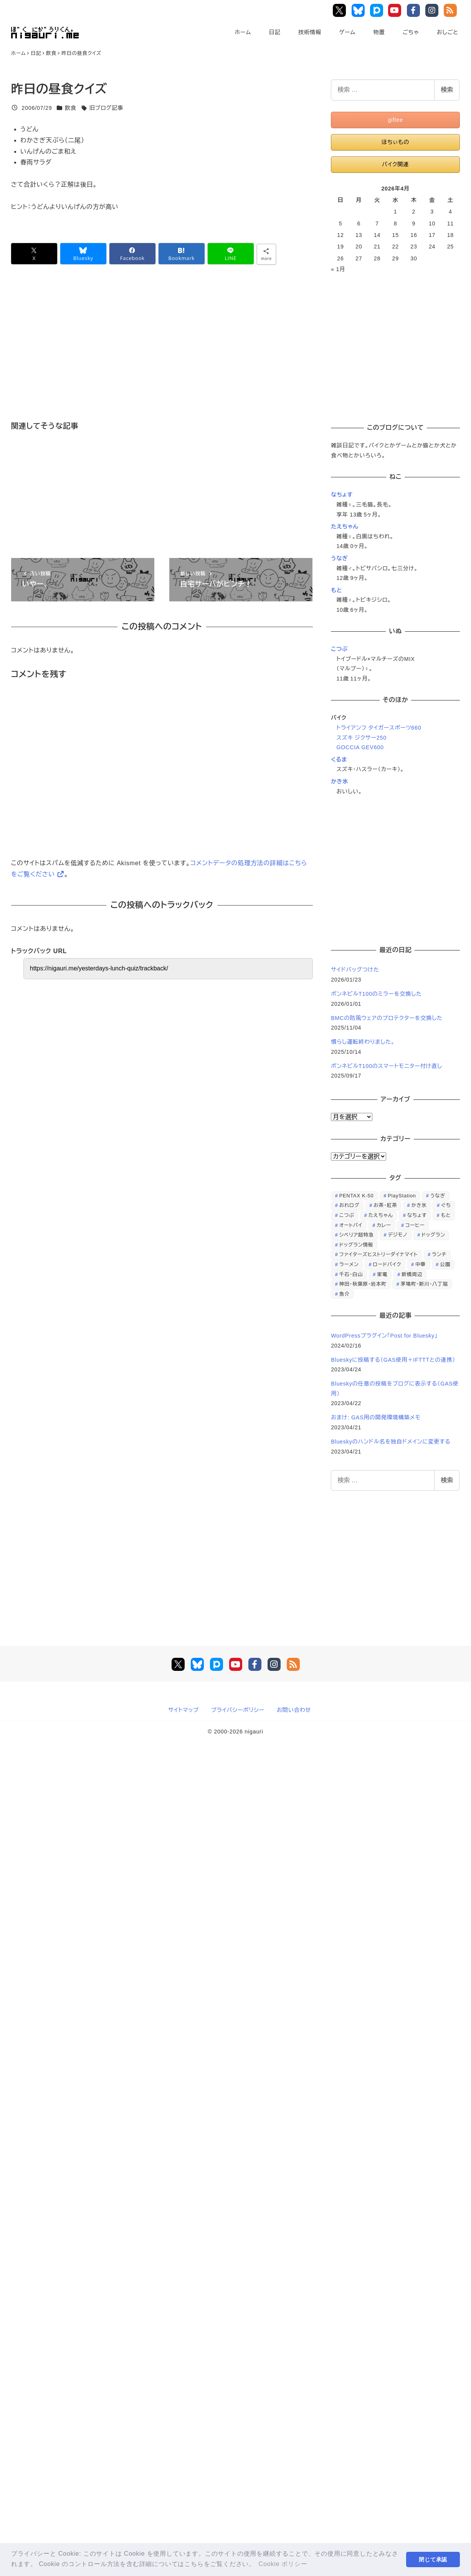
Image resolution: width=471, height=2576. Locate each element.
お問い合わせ (294, 1710)
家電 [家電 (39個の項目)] (382, 1274)
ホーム (243, 32)
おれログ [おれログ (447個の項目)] (349, 1205)
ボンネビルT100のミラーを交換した (376, 994)
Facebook (414, 10)
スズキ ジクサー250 (361, 738)
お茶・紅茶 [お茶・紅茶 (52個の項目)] (385, 1205)
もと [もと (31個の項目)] (446, 1215)
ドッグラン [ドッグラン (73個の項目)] (433, 1235)
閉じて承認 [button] (433, 2559)
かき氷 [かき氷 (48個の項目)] (419, 1205)
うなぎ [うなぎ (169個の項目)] (437, 1196)
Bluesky (359, 10)
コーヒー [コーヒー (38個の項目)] (415, 1225)
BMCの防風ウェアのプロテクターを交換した (387, 1018)
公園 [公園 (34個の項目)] (445, 1264)
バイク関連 (395, 164)
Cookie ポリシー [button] (283, 2564)
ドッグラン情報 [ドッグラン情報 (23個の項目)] (356, 1245)
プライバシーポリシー (237, 1710)
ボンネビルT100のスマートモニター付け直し (386, 1066)
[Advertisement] (196, 353)
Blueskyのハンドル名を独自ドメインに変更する (391, 1442)
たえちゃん (345, 526)
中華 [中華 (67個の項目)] (420, 1264)
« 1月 (338, 269)
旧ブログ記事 (106, 108)
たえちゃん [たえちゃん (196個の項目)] (381, 1215)
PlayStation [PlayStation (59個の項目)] (402, 1196)
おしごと (447, 32)
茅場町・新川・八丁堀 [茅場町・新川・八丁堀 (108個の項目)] (424, 1284)
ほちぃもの (395, 142)
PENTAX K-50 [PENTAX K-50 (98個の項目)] (356, 1196)
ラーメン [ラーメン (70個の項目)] (349, 1264)
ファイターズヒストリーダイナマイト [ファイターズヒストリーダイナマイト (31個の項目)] (378, 1254)
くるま (339, 760)
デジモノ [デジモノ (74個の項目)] (397, 1235)
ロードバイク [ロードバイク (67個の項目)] (387, 1264)
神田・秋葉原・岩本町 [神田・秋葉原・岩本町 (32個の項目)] (363, 1284)
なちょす (342, 495)
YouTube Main (396, 10)
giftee (395, 120)
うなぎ (339, 558)
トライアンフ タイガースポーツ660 (378, 728)
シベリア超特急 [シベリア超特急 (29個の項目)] (356, 1235)
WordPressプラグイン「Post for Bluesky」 (385, 1336)
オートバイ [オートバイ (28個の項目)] (351, 1225)
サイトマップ (183, 1710)
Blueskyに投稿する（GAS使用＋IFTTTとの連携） (393, 1360)
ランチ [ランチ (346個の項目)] (439, 1254)
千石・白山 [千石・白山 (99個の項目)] (351, 1274)
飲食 (70, 108)
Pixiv (377, 10)
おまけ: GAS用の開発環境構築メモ (376, 1417)
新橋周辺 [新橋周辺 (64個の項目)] (412, 1274)
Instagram (433, 10)
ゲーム (347, 32)
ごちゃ (411, 32)
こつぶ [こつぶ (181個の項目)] (346, 1215)
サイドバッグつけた (355, 970)
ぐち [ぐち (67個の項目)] (446, 1205)
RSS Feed (451, 10)
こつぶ (339, 649)
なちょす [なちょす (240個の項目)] (417, 1215)
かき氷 (339, 781)
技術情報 (309, 32)
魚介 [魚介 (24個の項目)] (344, 1294)
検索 (447, 89)
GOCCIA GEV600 (359, 747)
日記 (274, 32)
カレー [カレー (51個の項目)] (384, 1225)
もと (336, 590)
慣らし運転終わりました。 (363, 1042)
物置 (379, 32)
